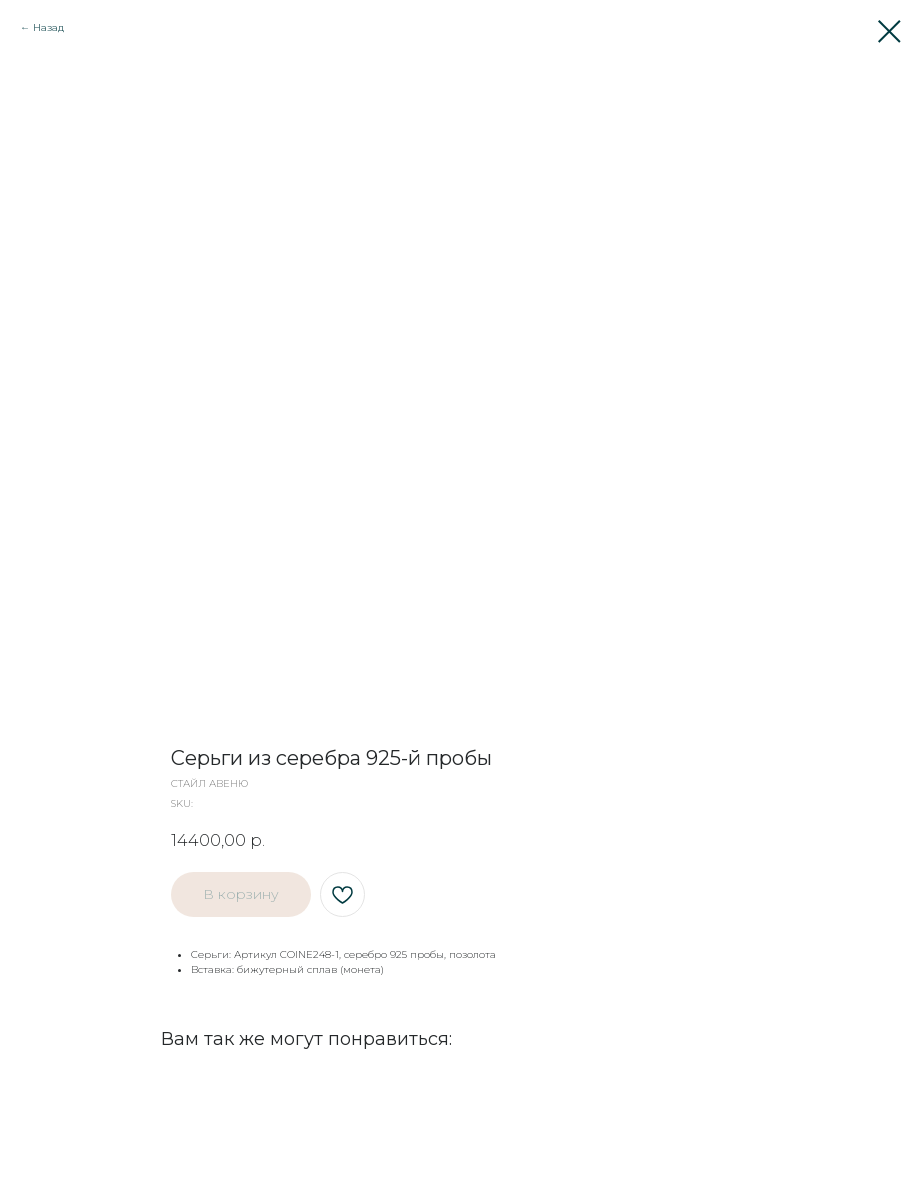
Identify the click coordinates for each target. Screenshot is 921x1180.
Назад (48, 27)
